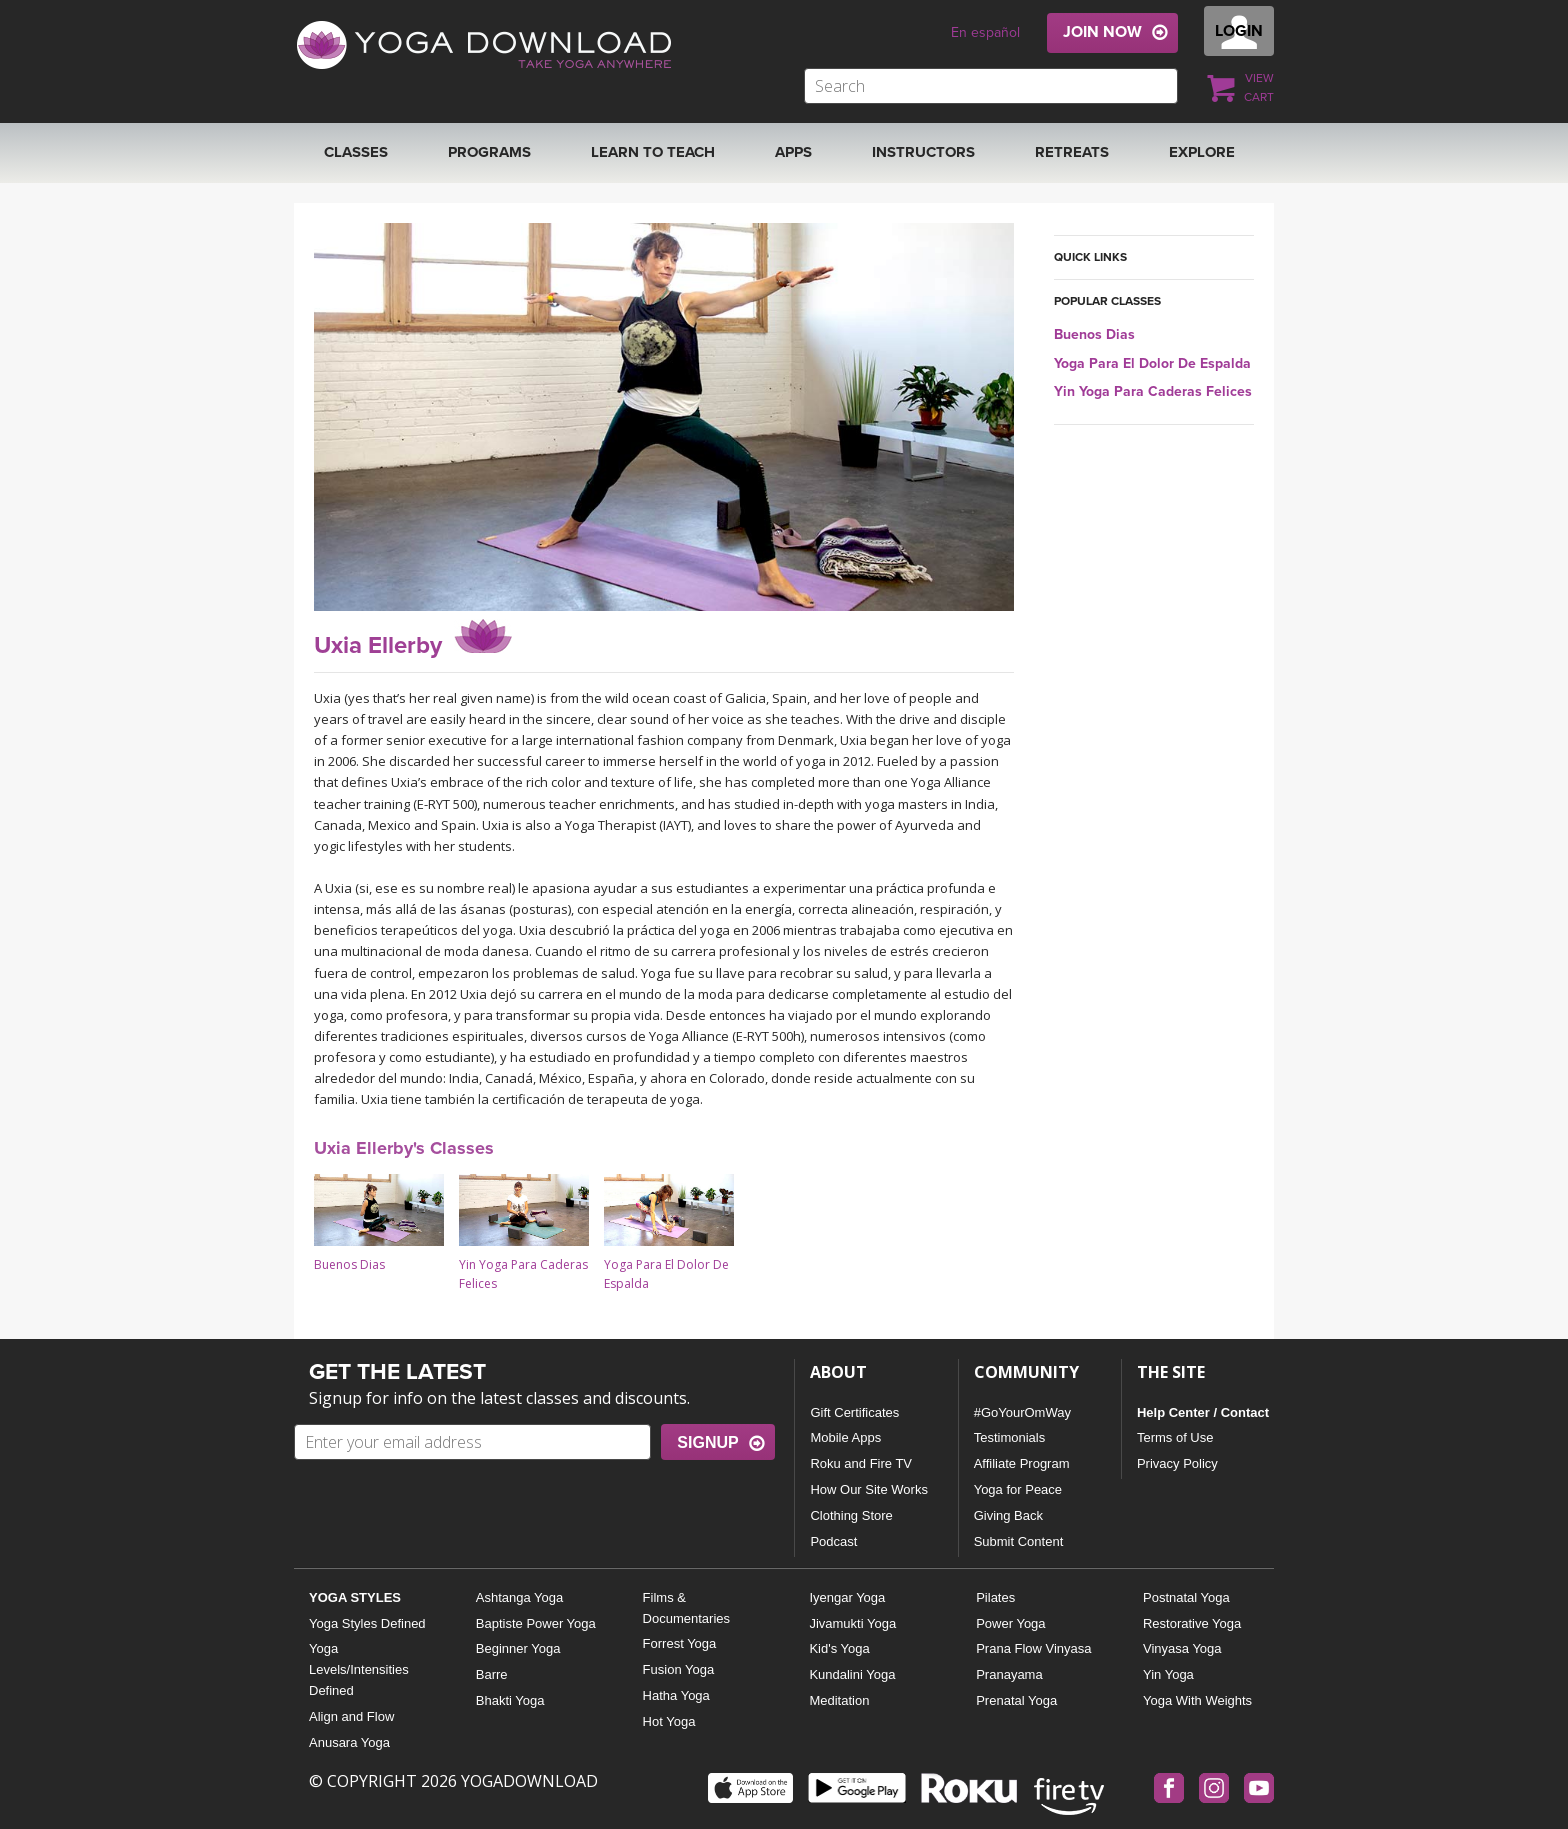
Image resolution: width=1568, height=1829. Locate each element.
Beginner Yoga (518, 1648)
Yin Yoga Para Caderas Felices (1153, 391)
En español (985, 32)
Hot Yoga (669, 1721)
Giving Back (1008, 1515)
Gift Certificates (854, 1412)
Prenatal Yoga (1016, 1700)
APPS (793, 152)
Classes (356, 152)
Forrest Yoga (680, 1643)
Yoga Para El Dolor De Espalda (1152, 363)
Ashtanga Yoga (519, 1597)
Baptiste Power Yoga (536, 1623)
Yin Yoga (1168, 1674)
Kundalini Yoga (852, 1674)
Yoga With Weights (1197, 1700)
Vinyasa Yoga (1182, 1648)
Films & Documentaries (686, 1608)
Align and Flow (351, 1716)
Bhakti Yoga (510, 1700)
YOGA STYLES (355, 1597)
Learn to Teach (653, 152)
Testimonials (1010, 1437)
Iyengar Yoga (847, 1597)
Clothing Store (851, 1515)
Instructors (923, 152)
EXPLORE (1202, 152)
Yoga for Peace (1018, 1489)
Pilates (995, 1597)
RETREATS (1072, 152)
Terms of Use (1175, 1437)
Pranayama (1009, 1674)
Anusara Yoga (349, 1742)
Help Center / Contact (1203, 1412)
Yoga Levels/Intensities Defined (359, 1669)
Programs (489, 152)
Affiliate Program (1022, 1463)
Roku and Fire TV (861, 1463)
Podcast (833, 1541)
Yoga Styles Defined (367, 1623)
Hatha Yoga (676, 1695)
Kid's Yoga (839, 1648)
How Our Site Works (869, 1489)
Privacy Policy (1177, 1463)
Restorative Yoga (1192, 1623)
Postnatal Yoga (1186, 1597)
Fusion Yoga (679, 1669)
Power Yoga (1010, 1623)
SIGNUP (707, 1442)
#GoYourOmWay (1022, 1412)
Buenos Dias (1094, 334)
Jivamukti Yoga (852, 1623)
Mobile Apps (845, 1437)
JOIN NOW (1102, 32)
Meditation (839, 1700)
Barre (492, 1674)
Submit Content (1019, 1541)
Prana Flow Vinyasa (1033, 1648)
